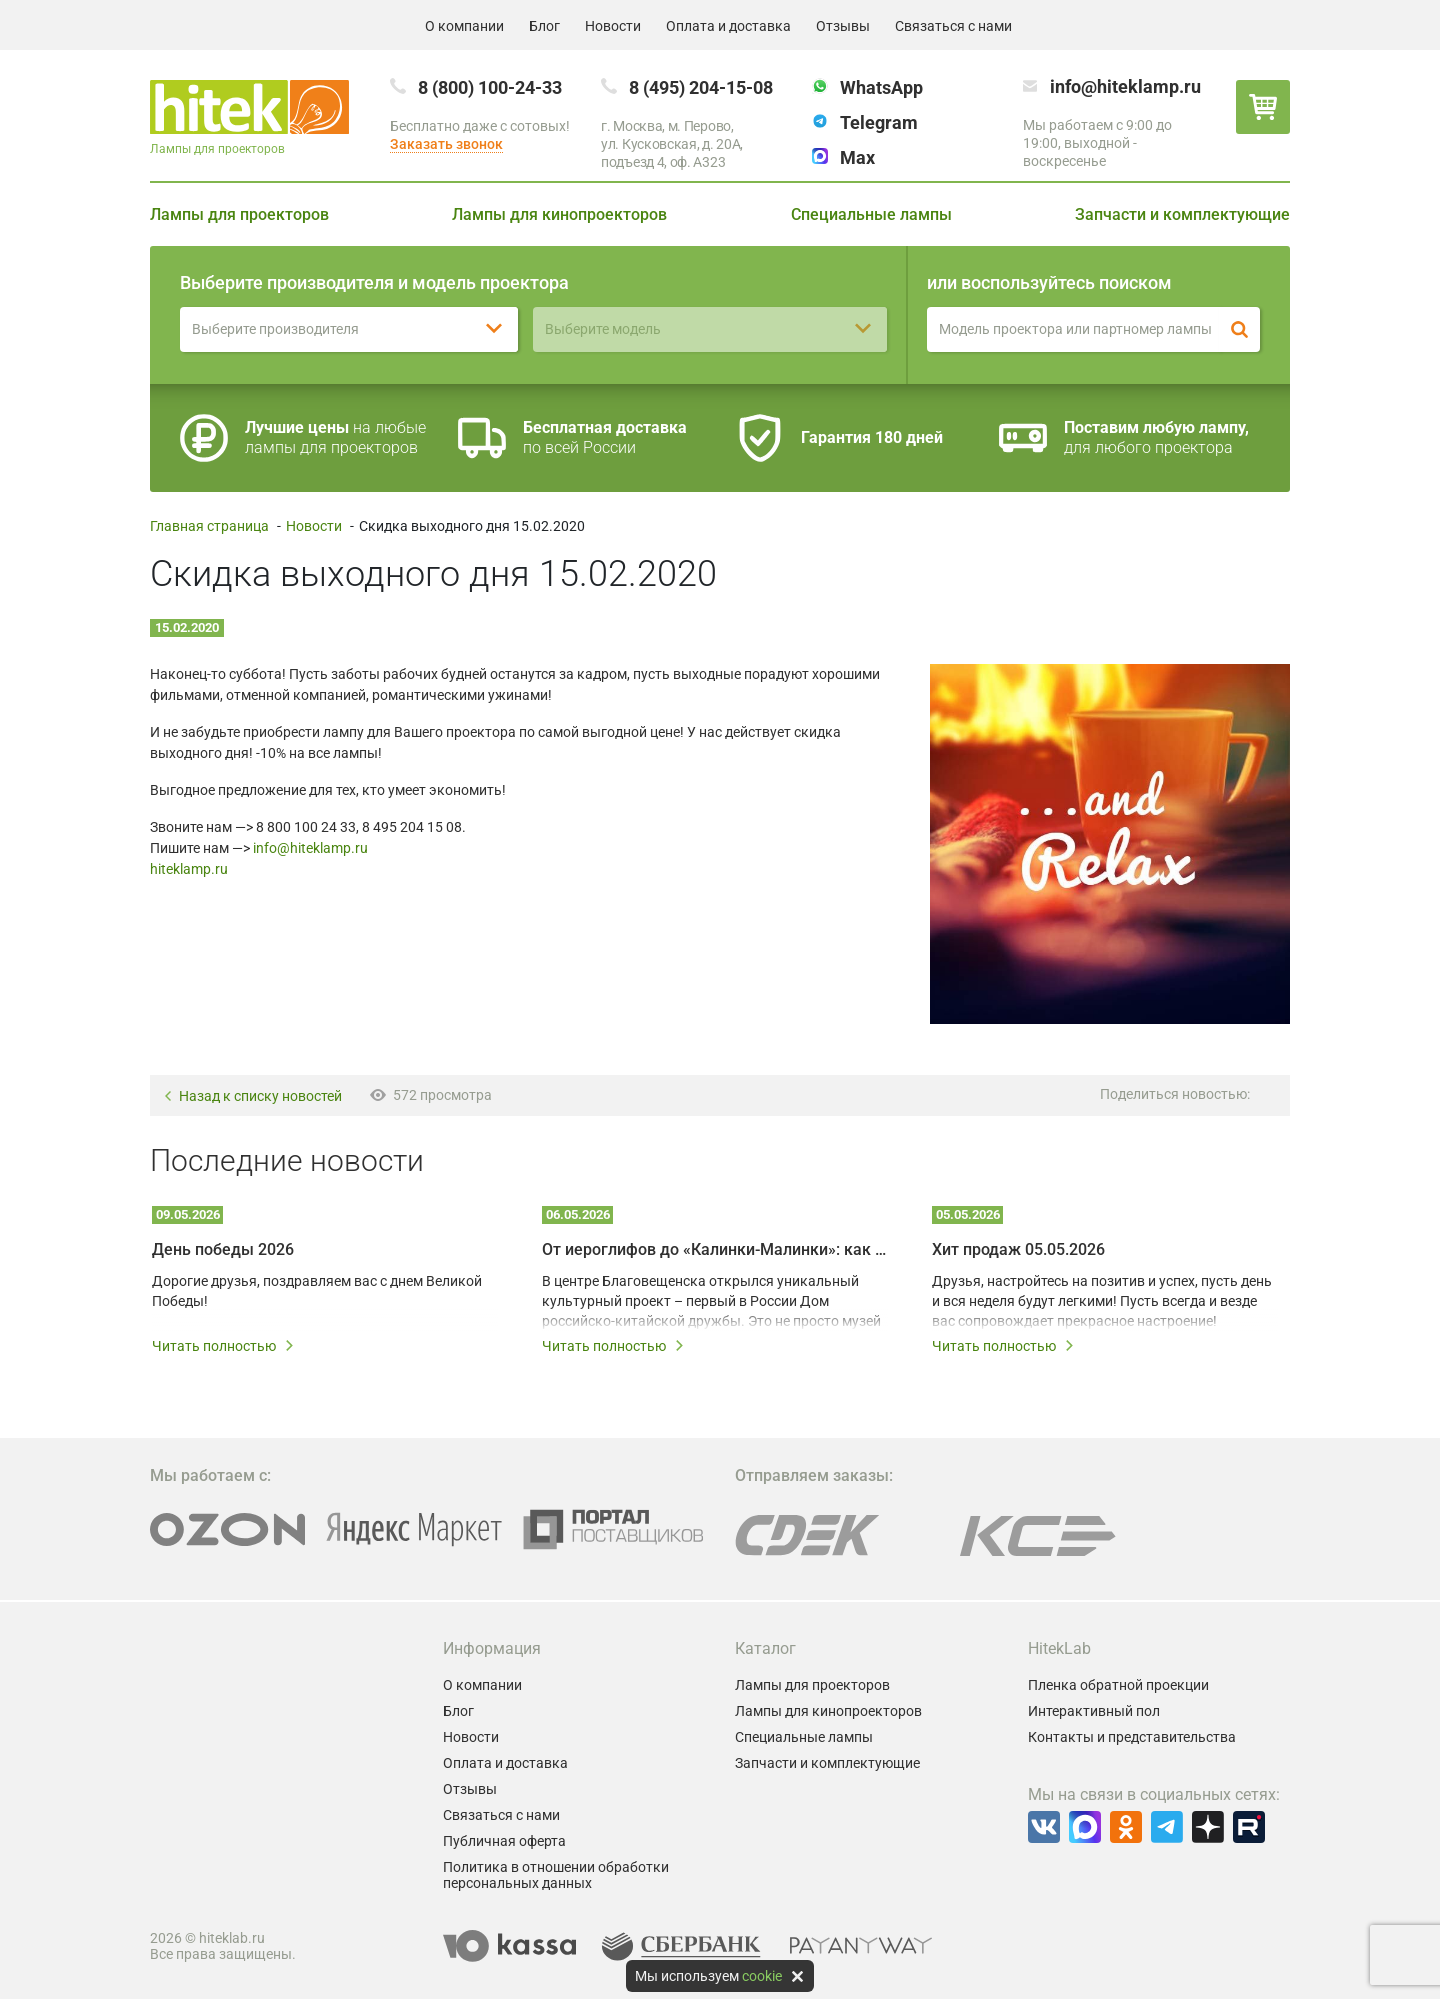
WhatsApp (881, 87)
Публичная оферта (504, 1841)
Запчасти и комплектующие (1182, 214)
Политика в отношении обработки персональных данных (556, 1875)
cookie (762, 1976)
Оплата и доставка (728, 26)
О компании (464, 26)
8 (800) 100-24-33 (490, 87)
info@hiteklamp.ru (1125, 86)
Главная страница (209, 526)
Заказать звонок (446, 144)
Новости (613, 26)
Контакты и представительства (1132, 1737)
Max (857, 157)
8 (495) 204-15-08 (701, 87)
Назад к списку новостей (252, 1096)
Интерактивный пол (1094, 1711)
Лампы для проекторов (239, 214)
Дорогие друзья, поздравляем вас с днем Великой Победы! (317, 1291)
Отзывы (843, 26)
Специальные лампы (871, 214)
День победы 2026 (223, 1249)
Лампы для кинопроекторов (559, 214)
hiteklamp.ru (189, 869)
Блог (544, 26)
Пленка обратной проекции (1118, 1685)
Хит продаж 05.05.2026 (1018, 1249)
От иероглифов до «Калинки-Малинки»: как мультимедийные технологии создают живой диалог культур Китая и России (715, 1249)
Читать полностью (223, 1346)
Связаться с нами (953, 26)
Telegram (879, 122)
